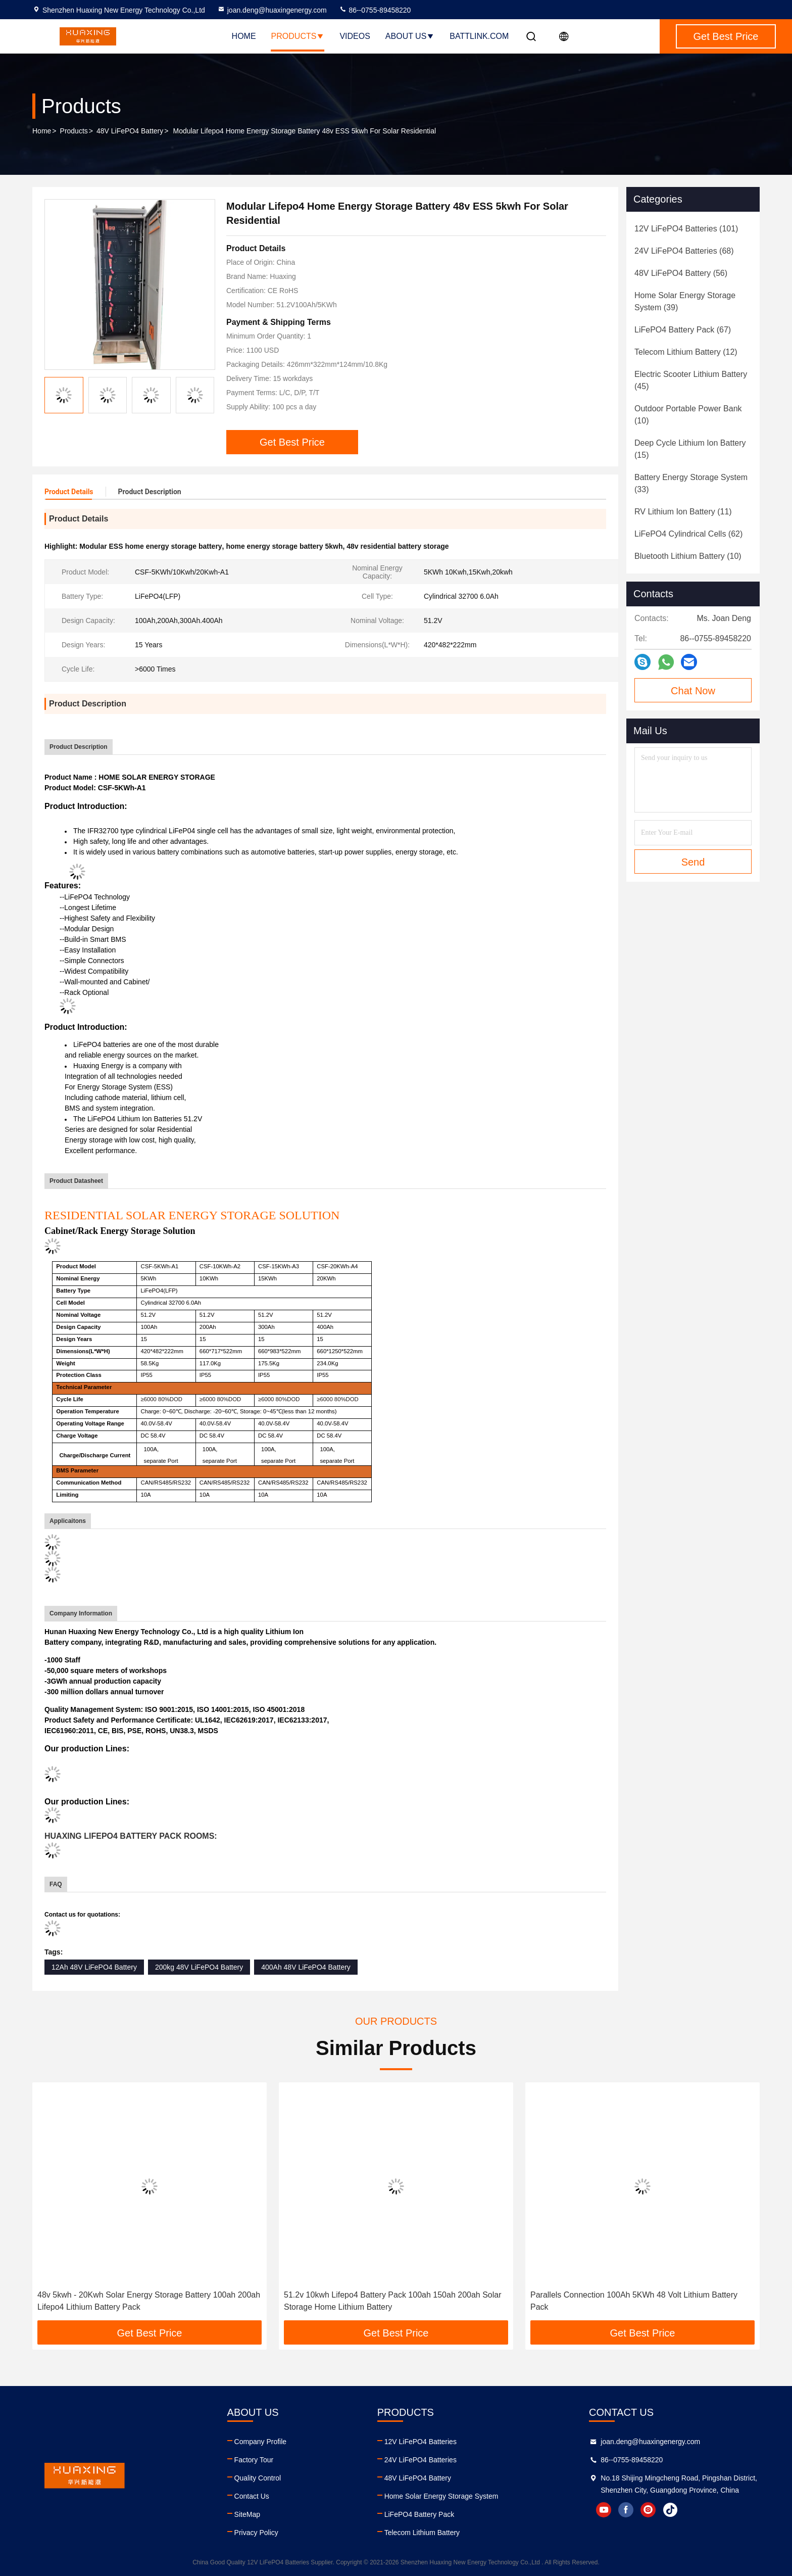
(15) (690, 449)
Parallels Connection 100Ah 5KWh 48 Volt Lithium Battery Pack (633, 2301)
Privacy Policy (256, 2533)
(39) (684, 301)
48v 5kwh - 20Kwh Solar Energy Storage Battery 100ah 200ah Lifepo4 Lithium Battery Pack (148, 2301)
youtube (603, 2509)
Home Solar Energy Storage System (441, 2496)
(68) (684, 251)
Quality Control (257, 2478)
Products (298, 36)
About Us (410, 36)
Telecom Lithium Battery (422, 2533)
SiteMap (247, 2514)
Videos (354, 36)
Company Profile (260, 2442)
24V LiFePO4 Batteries (420, 2460)
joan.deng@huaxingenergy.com (272, 10)
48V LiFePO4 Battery (129, 131)
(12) (685, 352)
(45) (690, 380)
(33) (691, 483)
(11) (683, 511)
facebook (625, 2509)
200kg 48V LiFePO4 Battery (199, 1967)
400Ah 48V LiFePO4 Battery (306, 1967)
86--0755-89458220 (375, 10)
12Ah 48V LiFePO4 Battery (94, 1967)
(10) (688, 414)
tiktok (670, 2509)
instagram (648, 2509)
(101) (686, 228)
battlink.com (479, 36)
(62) (688, 534)
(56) (680, 273)
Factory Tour (254, 2460)
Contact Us (251, 2496)
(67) (682, 329)
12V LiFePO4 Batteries (420, 2442)
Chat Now (693, 690)
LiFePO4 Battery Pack (419, 2514)
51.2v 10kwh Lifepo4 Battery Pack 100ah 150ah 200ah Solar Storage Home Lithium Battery (393, 2301)
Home (244, 36)
